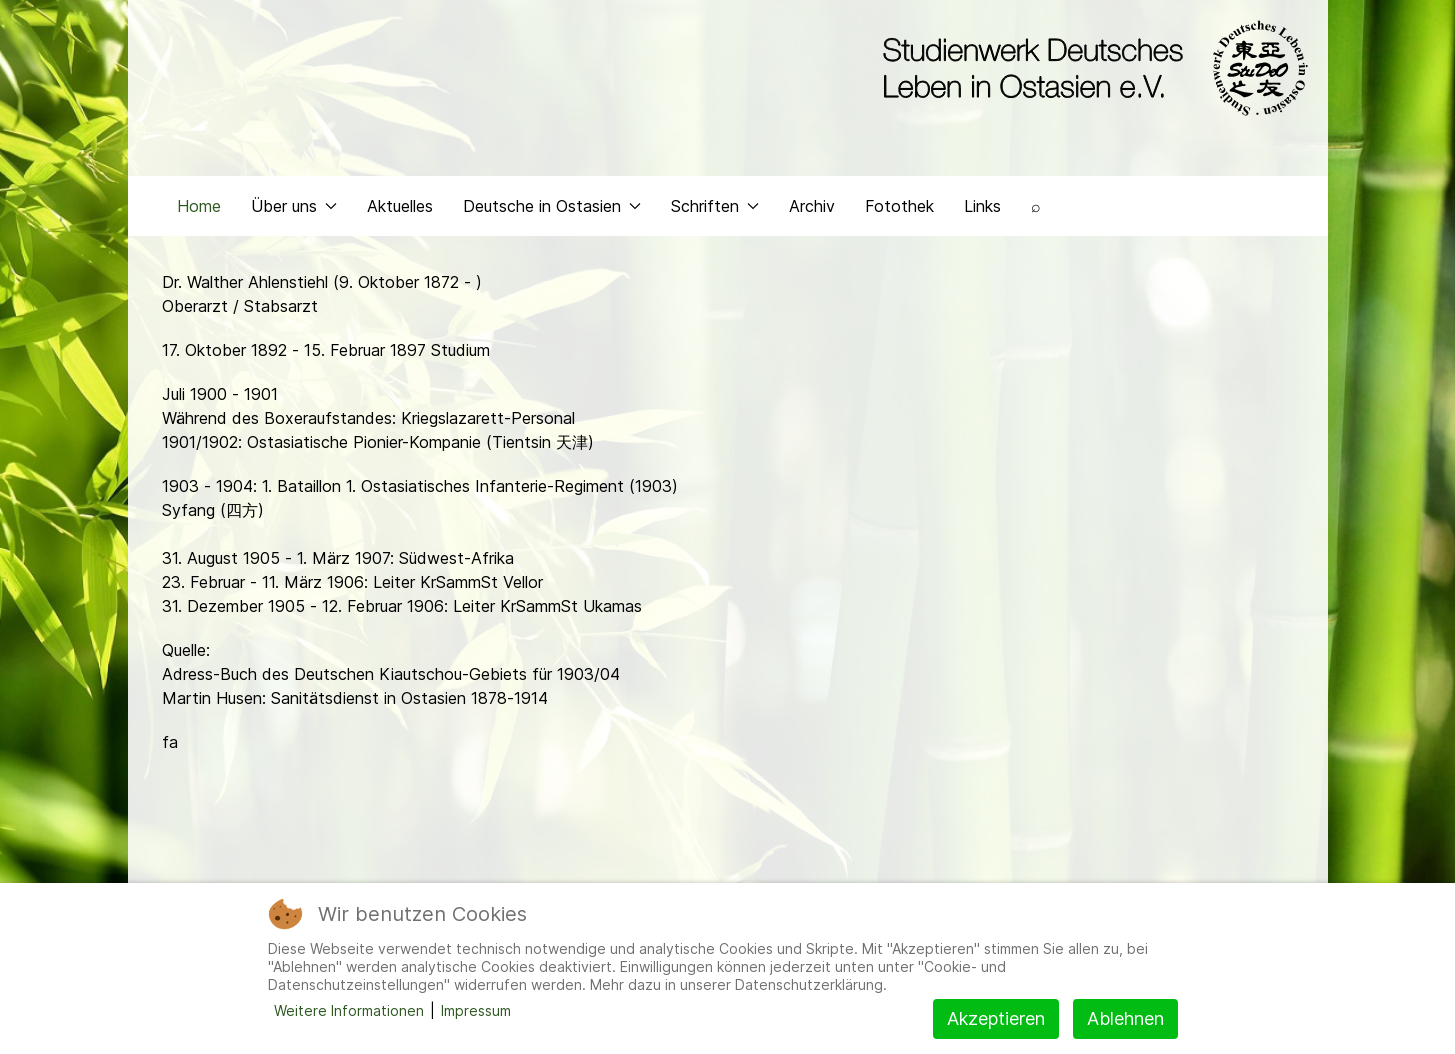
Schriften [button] (715, 206)
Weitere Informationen (349, 1010)
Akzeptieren (996, 1018)
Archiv (812, 206)
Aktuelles (400, 206)
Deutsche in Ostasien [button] (552, 206)
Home (199, 206)
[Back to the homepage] (1090, 68)
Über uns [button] (294, 206)
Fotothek (899, 206)
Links (982, 206)
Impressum (476, 1010)
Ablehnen (1125, 1018)
